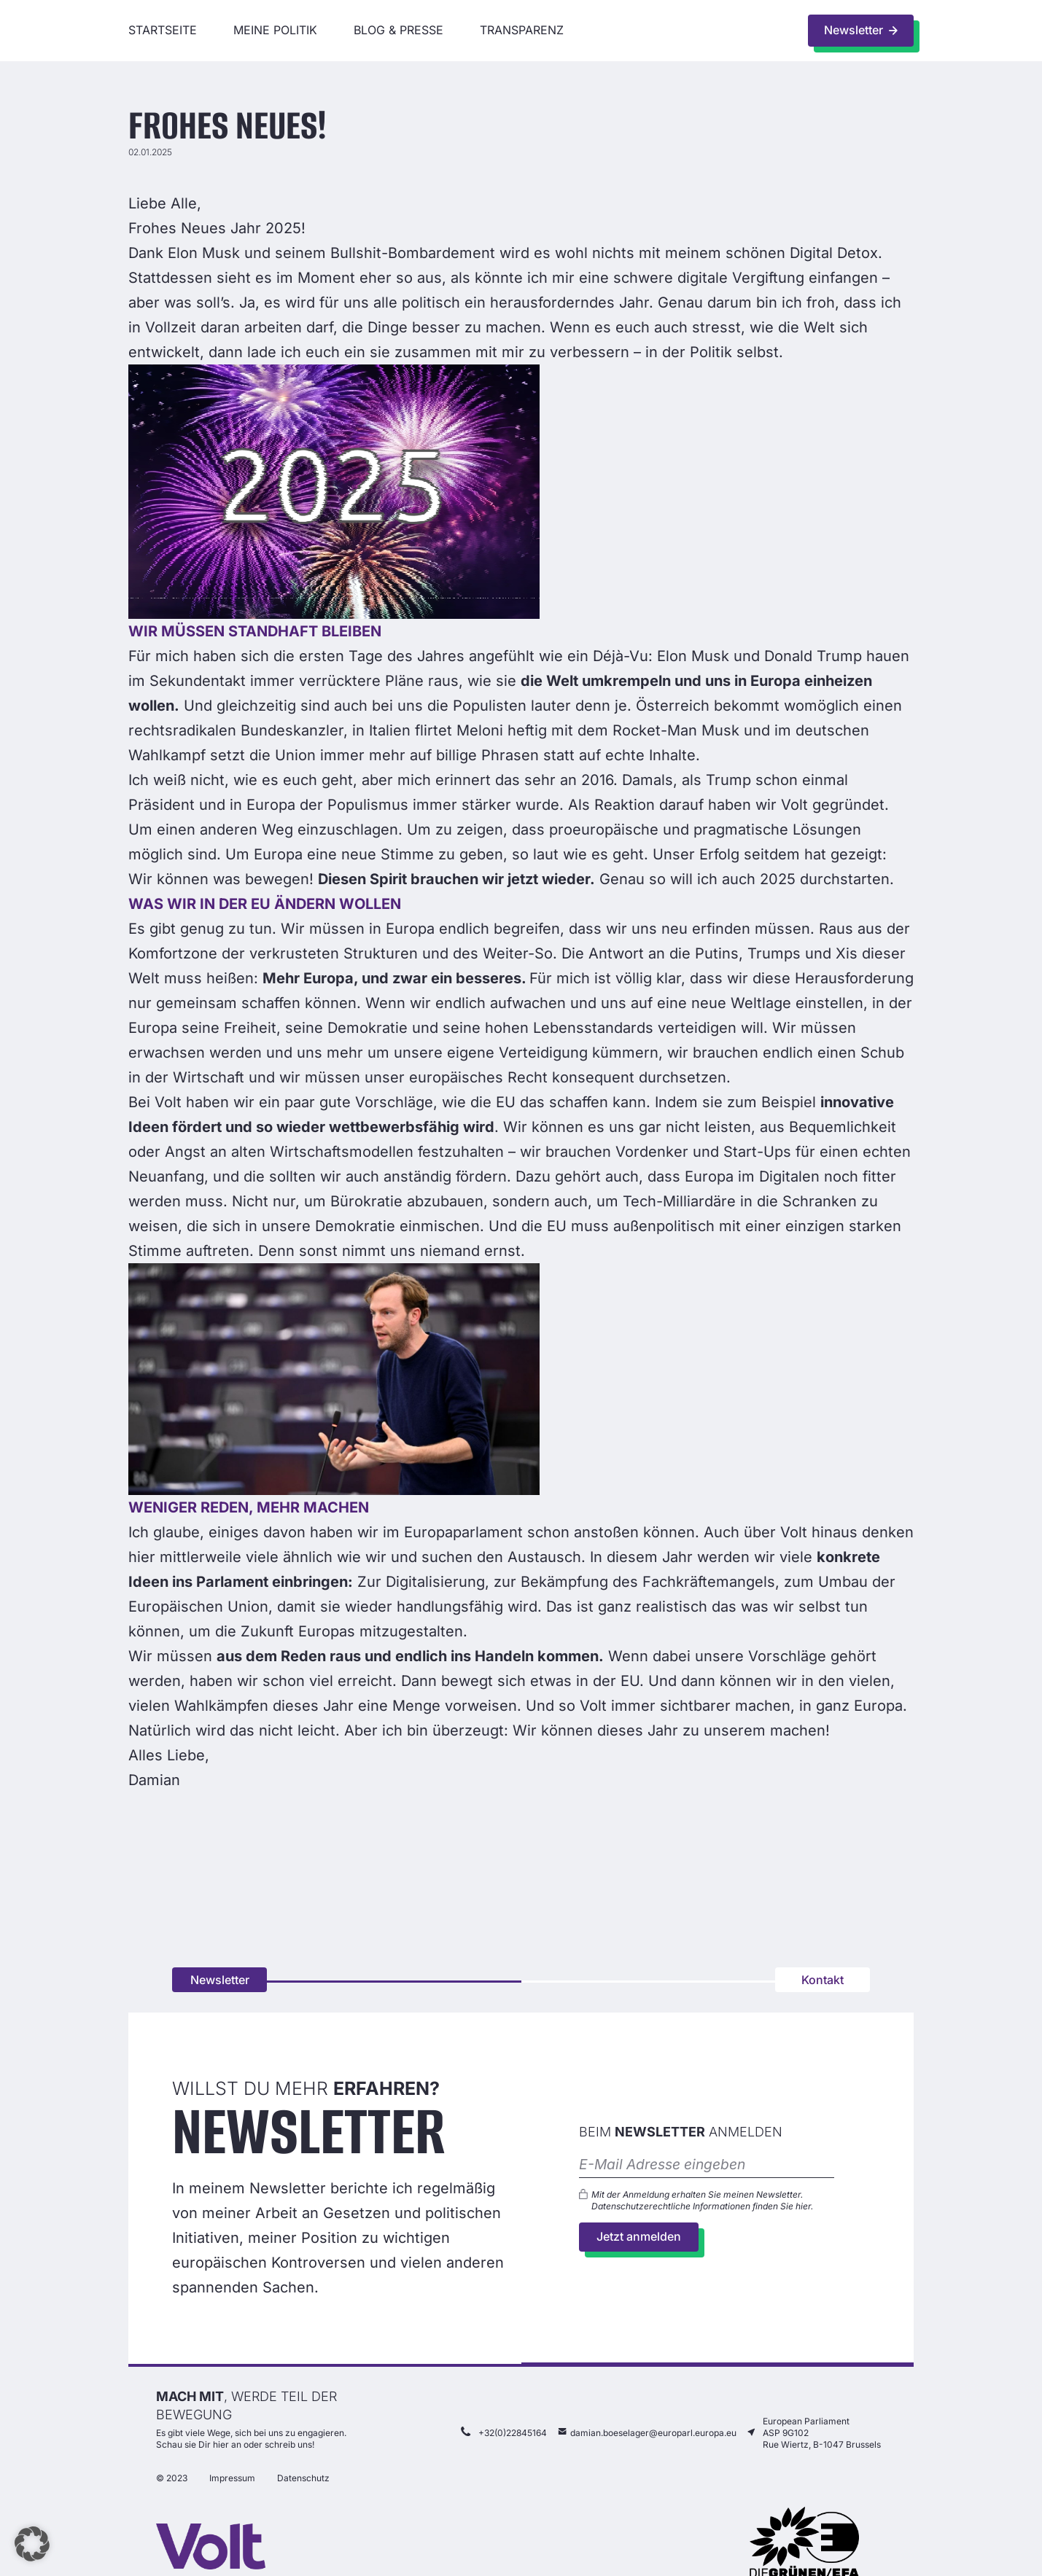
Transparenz (522, 30)
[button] (32, 2544)
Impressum (232, 2480)
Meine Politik (275, 30)
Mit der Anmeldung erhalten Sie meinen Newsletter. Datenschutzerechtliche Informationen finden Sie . (702, 2201)
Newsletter (219, 1979)
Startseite (162, 30)
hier (803, 2206)
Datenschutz (303, 2480)
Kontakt (822, 1979)
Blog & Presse (398, 30)
